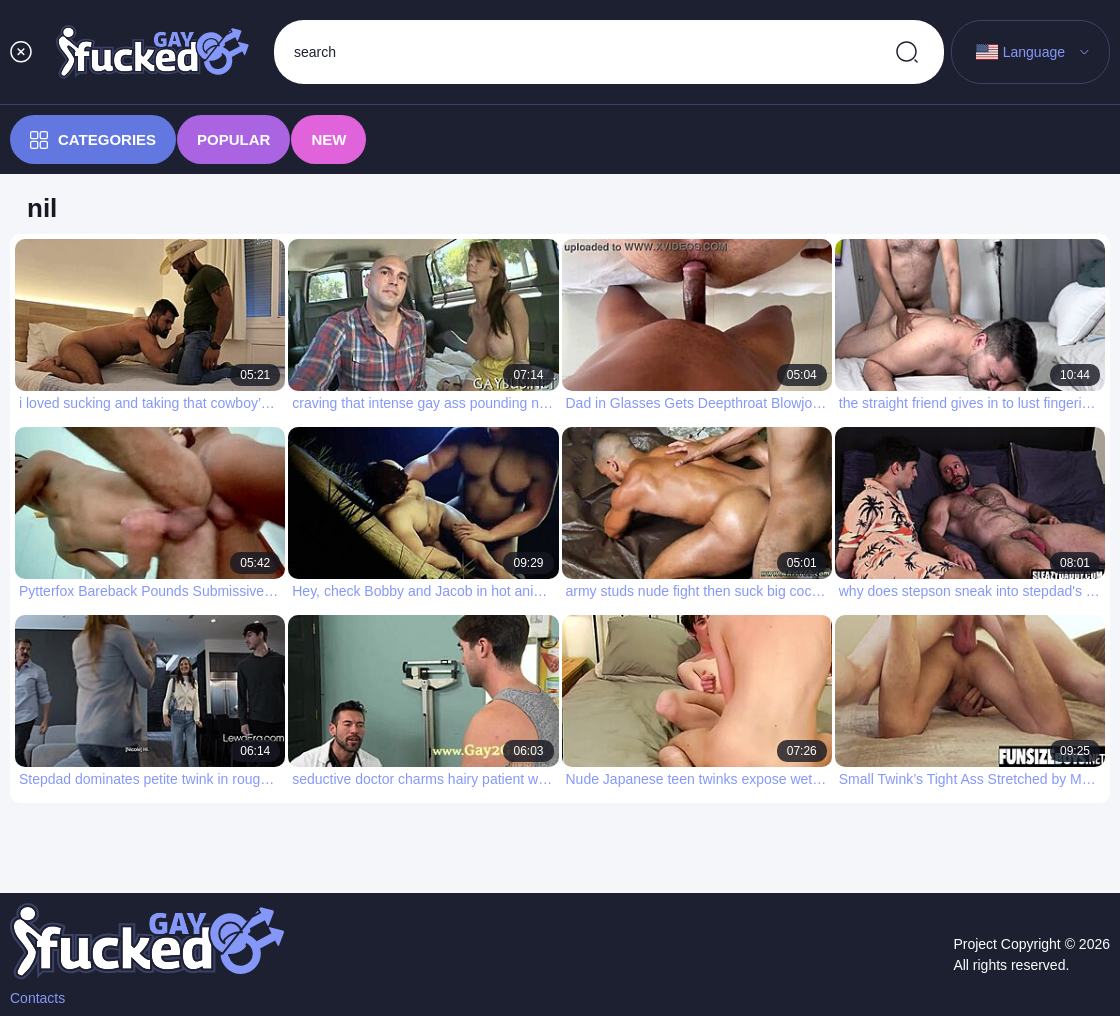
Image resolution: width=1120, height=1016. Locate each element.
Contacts (37, 998)
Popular (233, 139)
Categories (93, 140)
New (328, 139)
